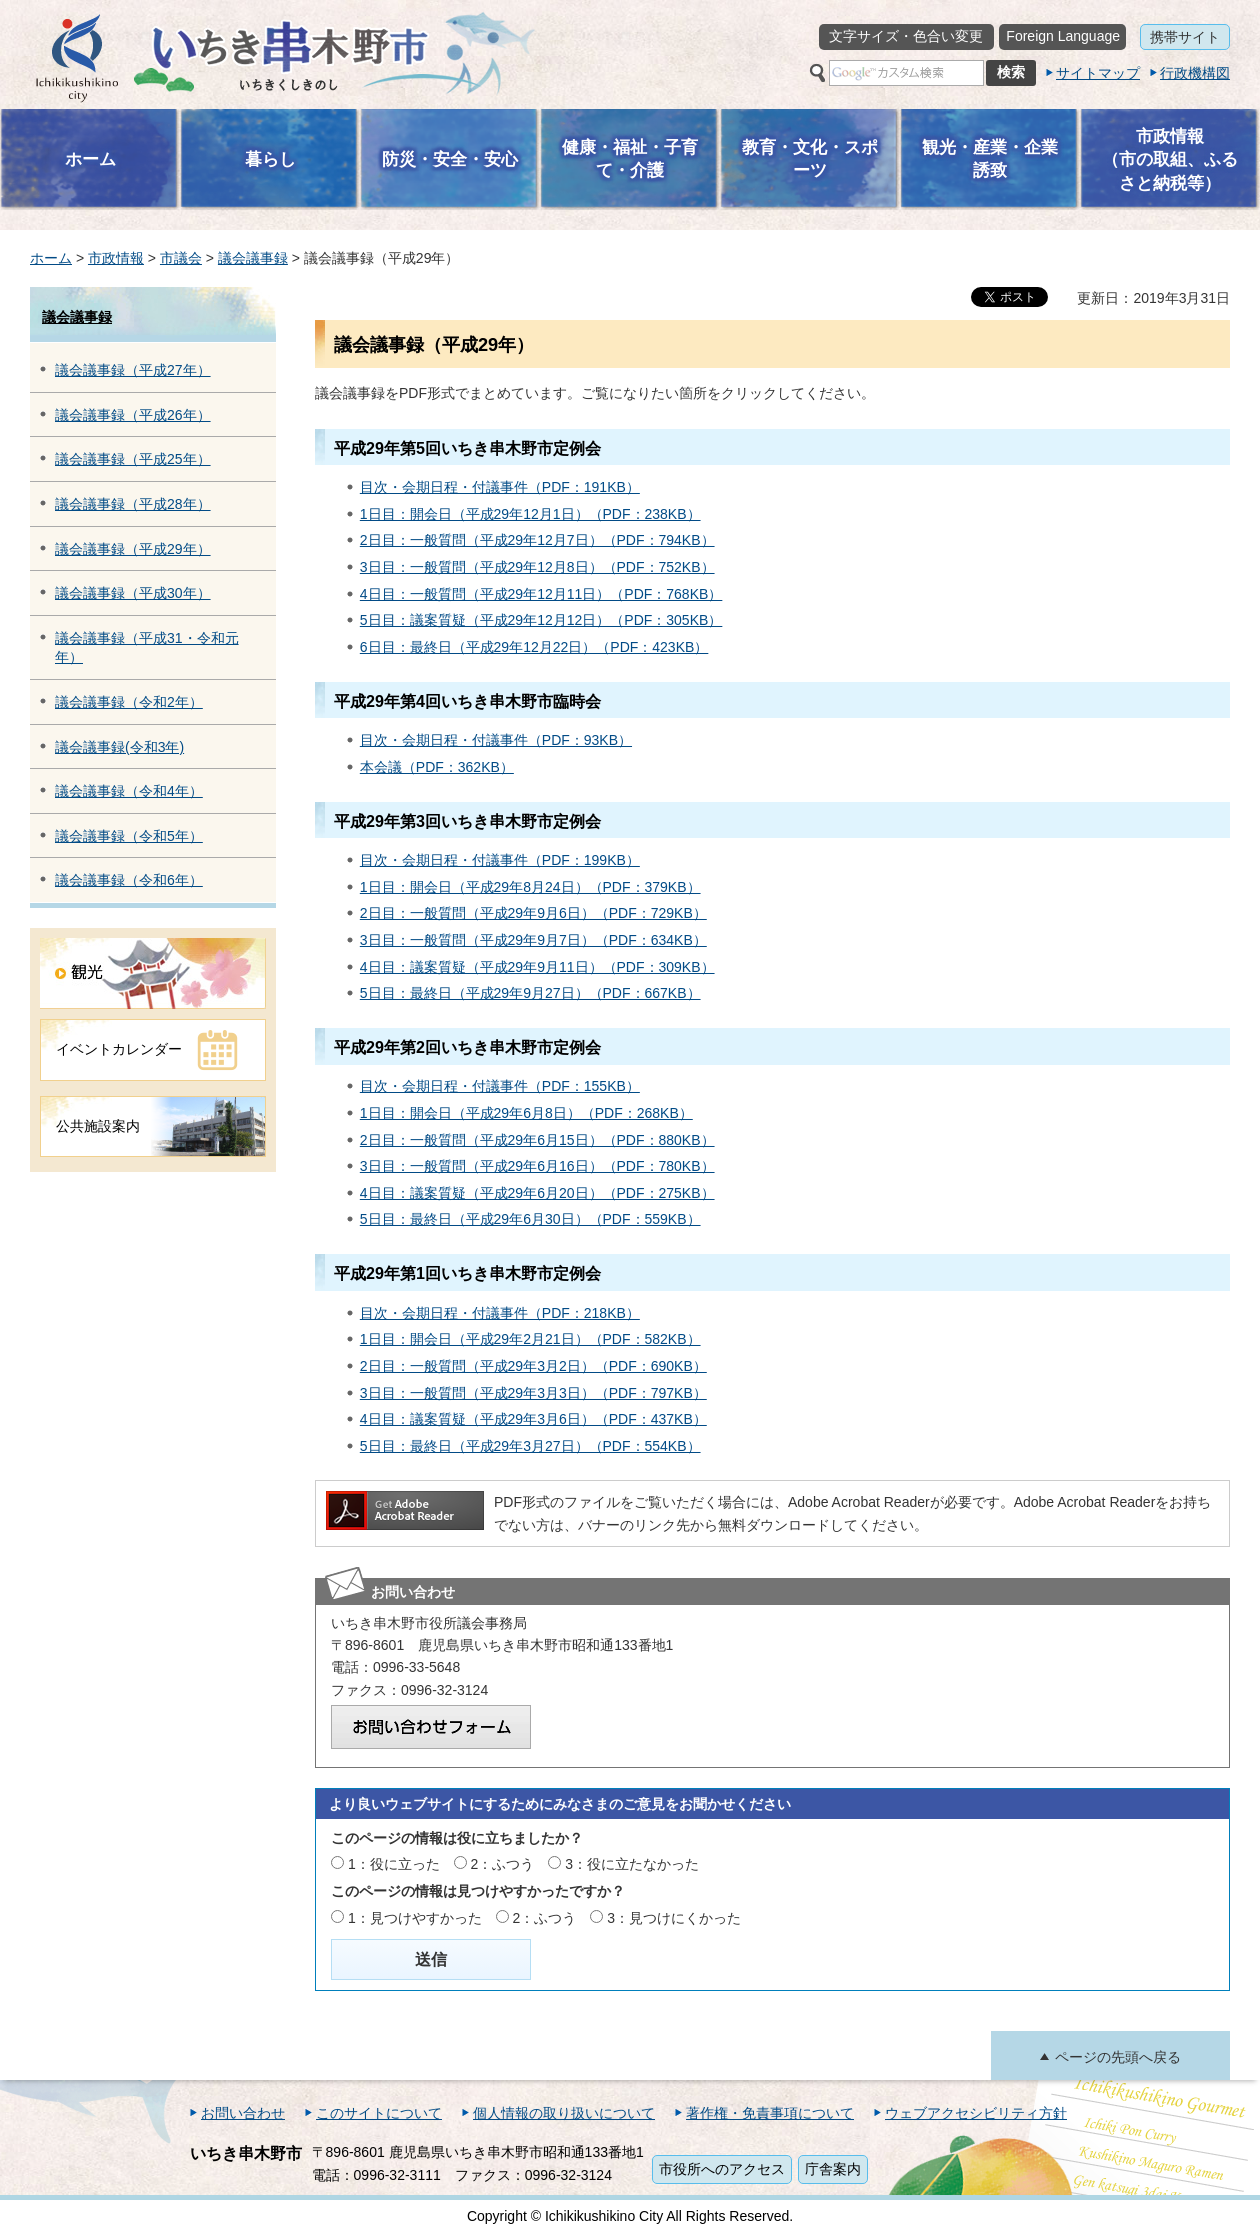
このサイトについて (379, 2113)
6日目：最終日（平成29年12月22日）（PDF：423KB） (534, 647)
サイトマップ (1098, 73)
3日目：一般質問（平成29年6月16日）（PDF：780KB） (537, 1166)
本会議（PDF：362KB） (437, 767)
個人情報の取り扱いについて (564, 2113)
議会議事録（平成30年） (133, 593)
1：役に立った (394, 1864)
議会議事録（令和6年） (129, 880)
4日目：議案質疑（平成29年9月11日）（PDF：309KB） (537, 967)
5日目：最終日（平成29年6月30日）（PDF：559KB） (530, 1219)
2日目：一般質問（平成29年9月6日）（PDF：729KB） (533, 913)
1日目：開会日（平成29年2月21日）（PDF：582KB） (530, 1339)
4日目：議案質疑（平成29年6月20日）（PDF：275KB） (537, 1193)
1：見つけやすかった (415, 1918)
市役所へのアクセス (722, 2169)
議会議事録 (253, 258)
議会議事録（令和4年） (129, 791)
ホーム (51, 258)
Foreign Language (1063, 36)
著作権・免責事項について (770, 2113)
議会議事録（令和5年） (129, 836)
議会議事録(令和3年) (119, 747)
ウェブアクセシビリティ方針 (976, 2113)
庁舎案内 (833, 2169)
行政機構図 (1195, 73)
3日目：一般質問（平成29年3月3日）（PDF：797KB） (533, 1393)
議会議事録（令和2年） (129, 702)
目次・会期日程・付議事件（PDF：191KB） (500, 487)
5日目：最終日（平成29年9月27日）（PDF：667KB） (530, 993)
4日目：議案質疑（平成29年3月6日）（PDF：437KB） (533, 1419)
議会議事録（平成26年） (133, 415)
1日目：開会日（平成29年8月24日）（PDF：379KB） (530, 887)
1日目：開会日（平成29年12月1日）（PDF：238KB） (530, 514)
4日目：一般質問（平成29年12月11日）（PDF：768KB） (541, 594)
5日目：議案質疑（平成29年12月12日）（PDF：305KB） (541, 620)
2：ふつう (503, 1864)
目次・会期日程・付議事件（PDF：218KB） (500, 1313)
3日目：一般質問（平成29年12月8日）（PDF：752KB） (537, 567)
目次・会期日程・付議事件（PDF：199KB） (500, 860)
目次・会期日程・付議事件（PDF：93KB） (496, 740)
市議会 (181, 258)
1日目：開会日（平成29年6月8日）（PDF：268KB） (526, 1113)
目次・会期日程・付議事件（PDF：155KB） (500, 1086)
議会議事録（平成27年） (133, 370)
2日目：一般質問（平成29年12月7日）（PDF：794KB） (537, 540)
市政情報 (116, 258)
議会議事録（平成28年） (133, 504)
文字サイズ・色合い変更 (906, 36)
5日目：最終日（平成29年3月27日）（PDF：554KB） (530, 1446)
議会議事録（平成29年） (133, 549)
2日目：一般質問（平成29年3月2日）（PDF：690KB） (533, 1366)
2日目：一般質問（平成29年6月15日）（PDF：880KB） (537, 1140)
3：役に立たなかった (632, 1864)
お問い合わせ (243, 2113)
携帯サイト (1185, 37)
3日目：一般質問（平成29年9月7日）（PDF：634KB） (533, 940)
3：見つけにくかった (674, 1918)
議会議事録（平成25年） (133, 459)
